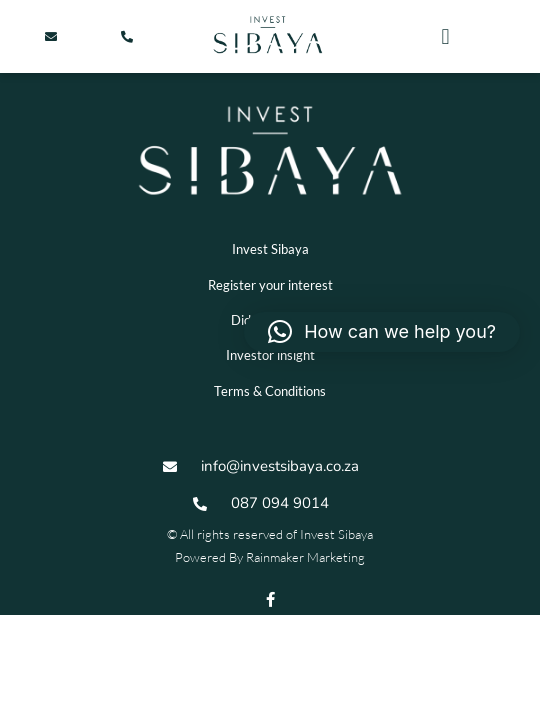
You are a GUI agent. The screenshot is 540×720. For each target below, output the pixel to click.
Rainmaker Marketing (305, 557)
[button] (445, 36)
